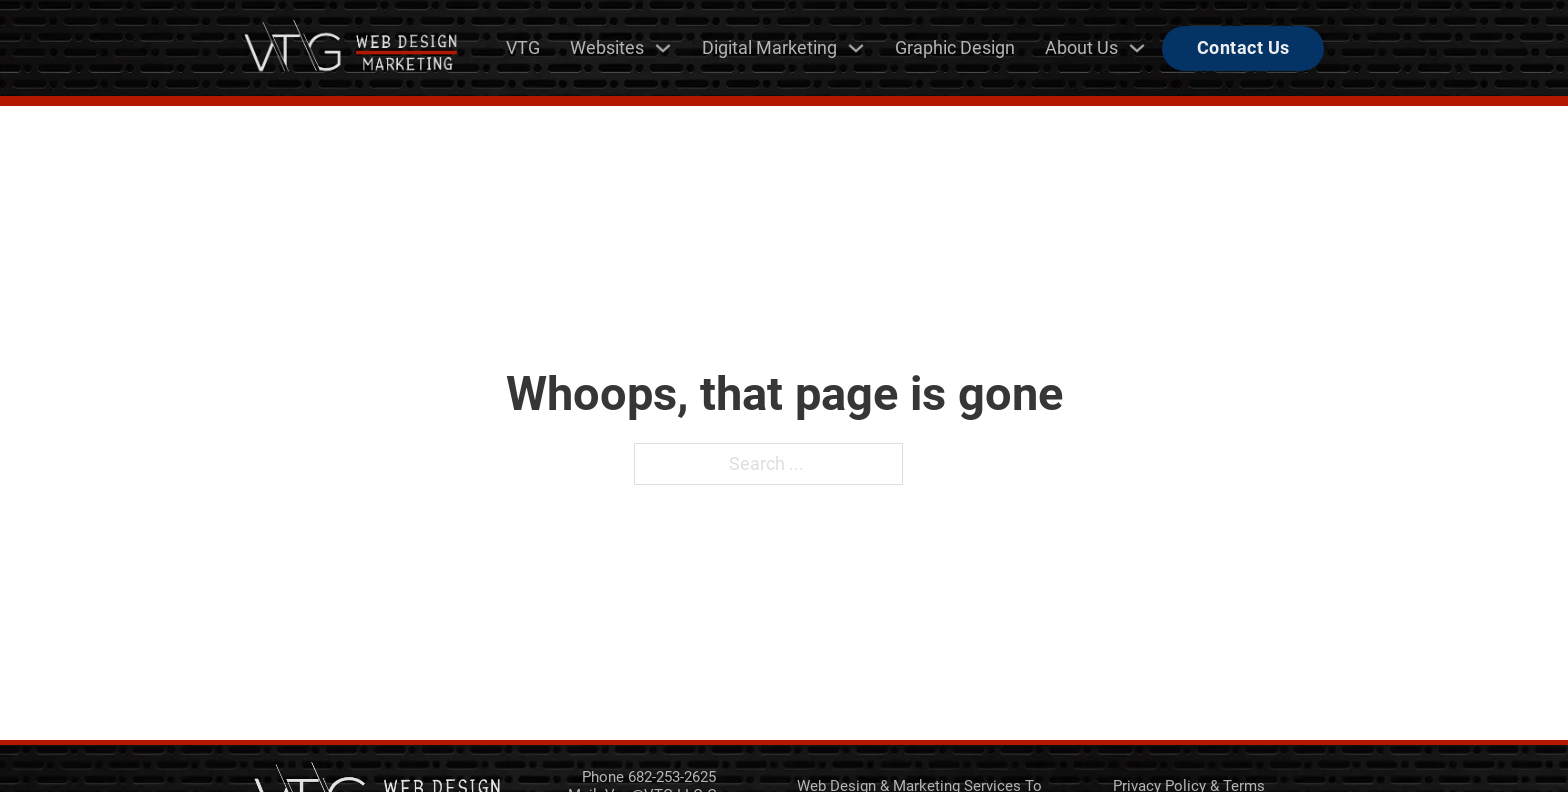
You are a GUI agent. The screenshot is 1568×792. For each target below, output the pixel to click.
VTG (523, 47)
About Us (1081, 47)
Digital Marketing (769, 47)
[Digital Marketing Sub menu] (856, 48)
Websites (607, 47)
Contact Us (1243, 47)
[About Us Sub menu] (1137, 48)
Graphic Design (955, 47)
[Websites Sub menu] (663, 48)
